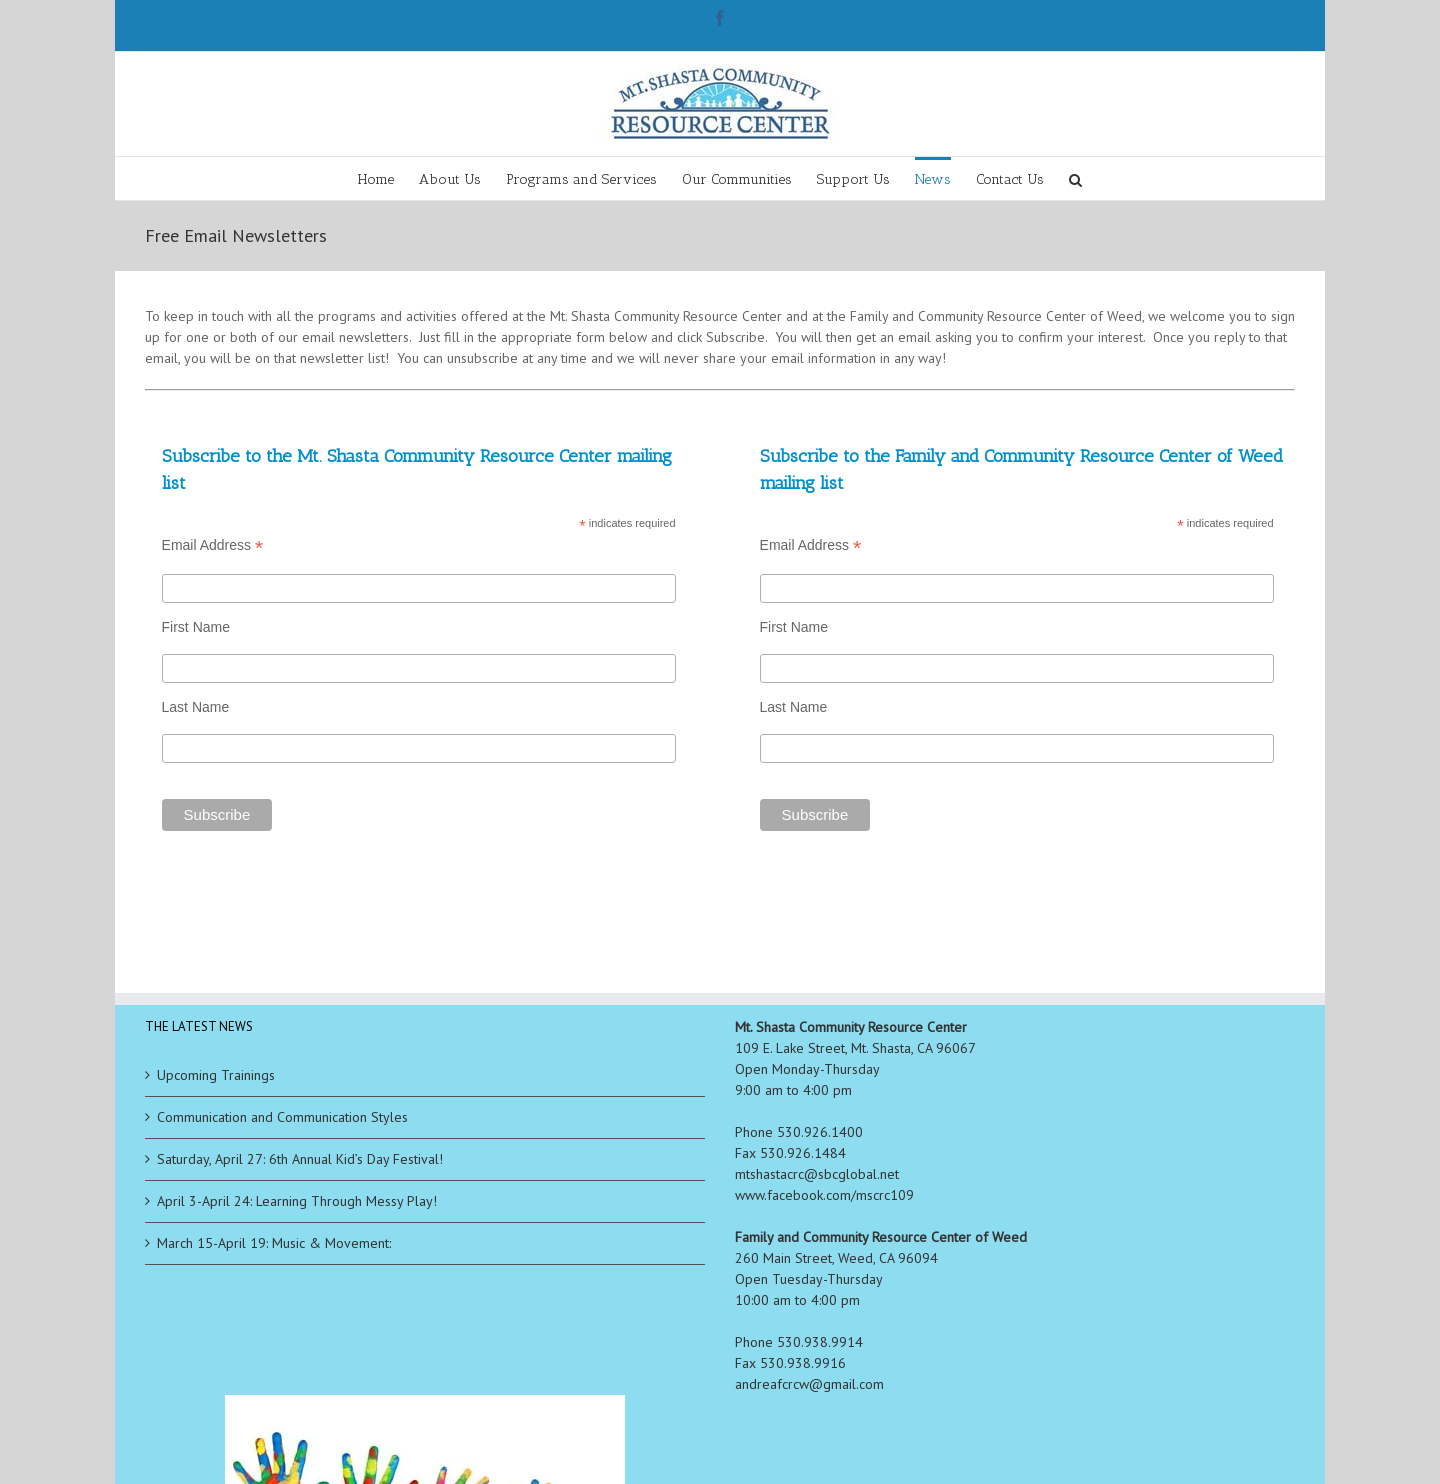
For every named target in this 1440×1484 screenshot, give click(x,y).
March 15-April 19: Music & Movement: (274, 1243)
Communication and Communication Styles (282, 1117)
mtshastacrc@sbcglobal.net (817, 1174)
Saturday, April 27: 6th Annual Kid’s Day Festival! (300, 1159)
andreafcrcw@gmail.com (809, 1384)
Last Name (196, 707)
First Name (196, 627)
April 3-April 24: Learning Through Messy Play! (297, 1201)
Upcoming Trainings (216, 1075)
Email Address (213, 545)
